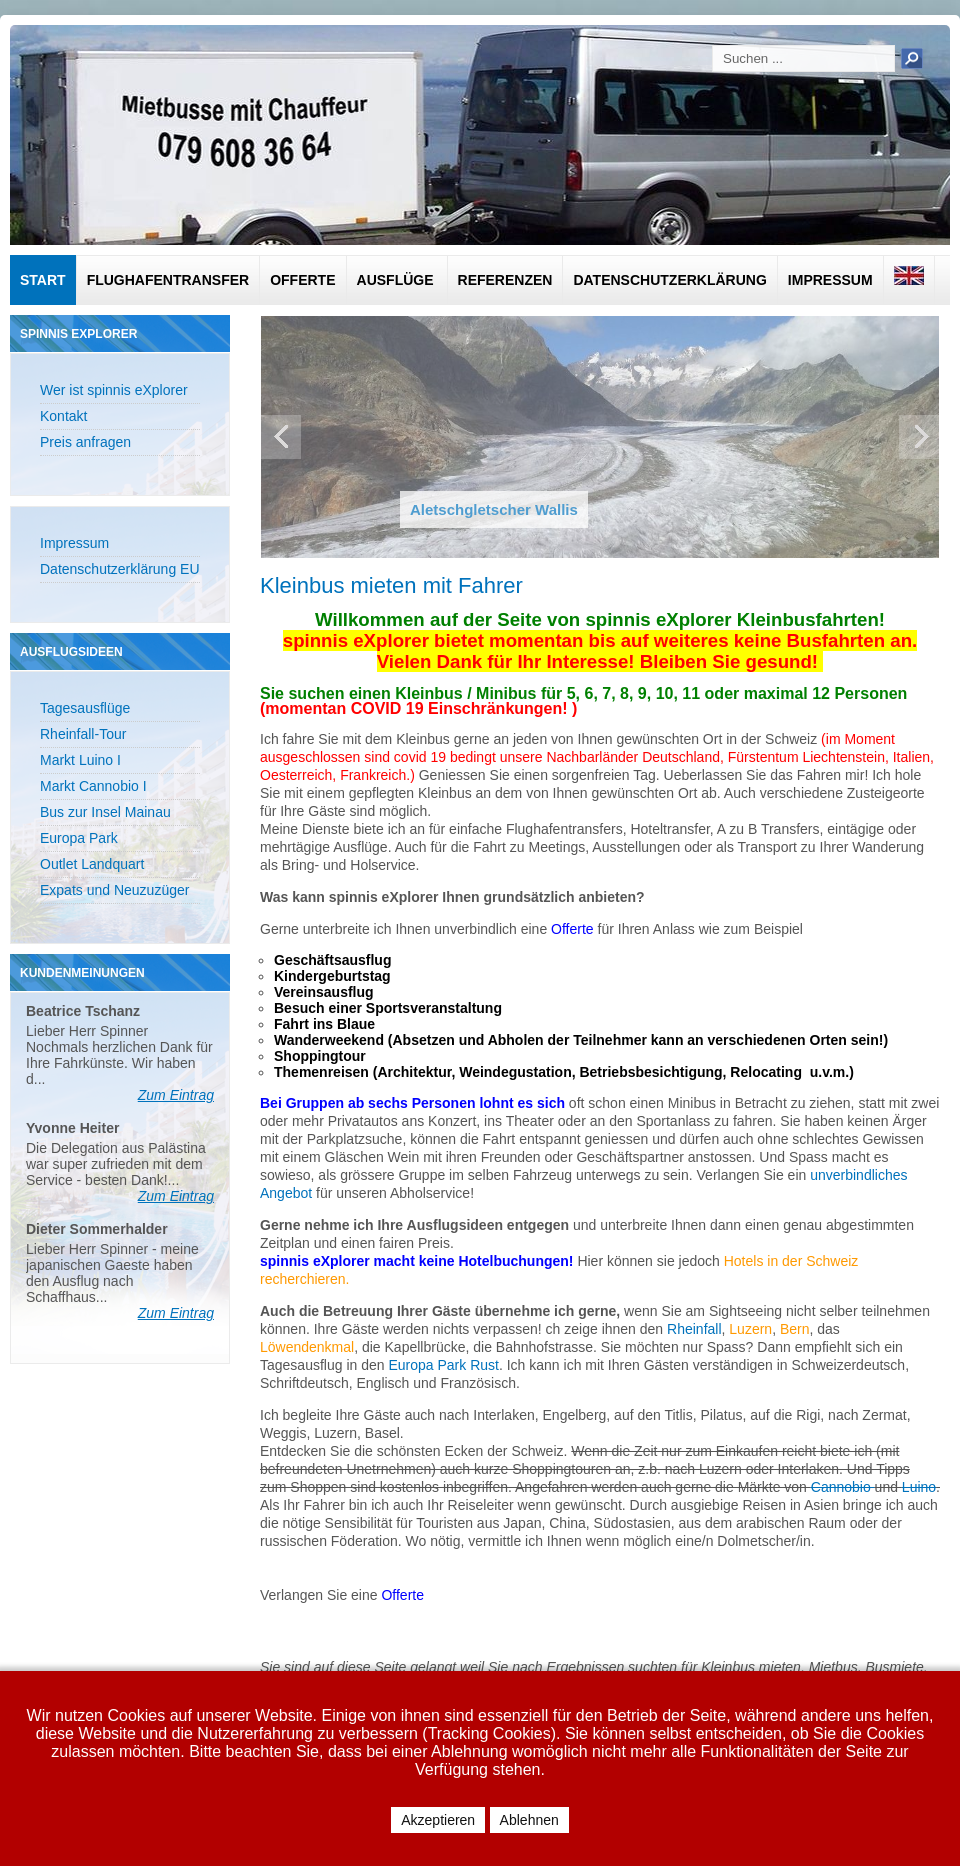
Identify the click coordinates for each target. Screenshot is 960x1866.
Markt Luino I (80, 760)
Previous (281, 437)
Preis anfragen (85, 442)
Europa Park (79, 838)
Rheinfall (694, 1329)
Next (919, 437)
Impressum (830, 280)
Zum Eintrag (176, 1095)
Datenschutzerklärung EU (120, 569)
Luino (919, 1487)
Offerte (302, 280)
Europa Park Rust (443, 1365)
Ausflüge (395, 280)
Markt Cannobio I (93, 786)
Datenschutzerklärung (669, 280)
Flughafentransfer (168, 280)
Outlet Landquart (92, 864)
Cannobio (843, 1487)
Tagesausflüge (85, 708)
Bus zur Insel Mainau (105, 812)
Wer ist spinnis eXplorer (114, 390)
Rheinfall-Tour (83, 734)
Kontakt (63, 416)
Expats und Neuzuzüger (114, 890)
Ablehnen (529, 1820)
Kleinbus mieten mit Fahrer (391, 585)
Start (43, 280)
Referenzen (505, 280)
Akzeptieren (438, 1820)
